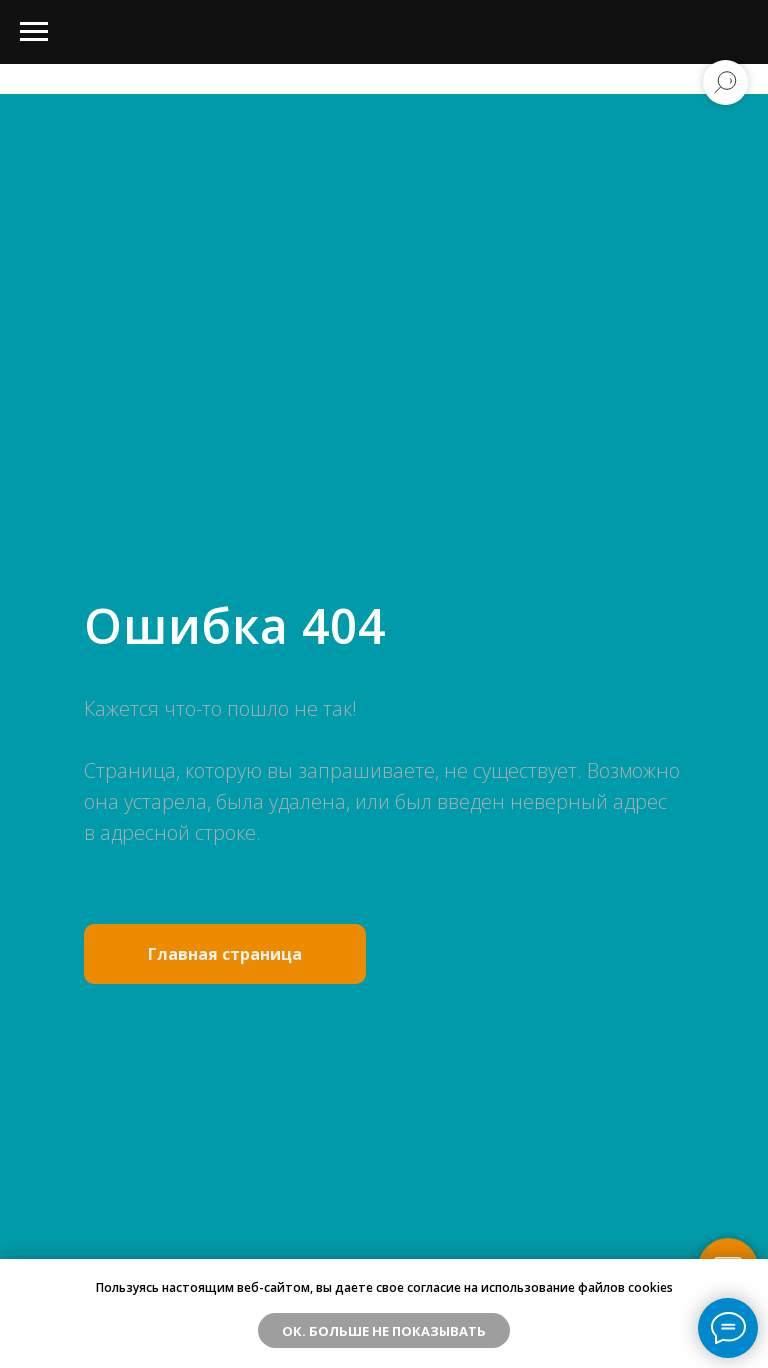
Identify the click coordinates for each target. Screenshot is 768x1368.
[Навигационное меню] (34, 32)
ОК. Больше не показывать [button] (384, 1331)
